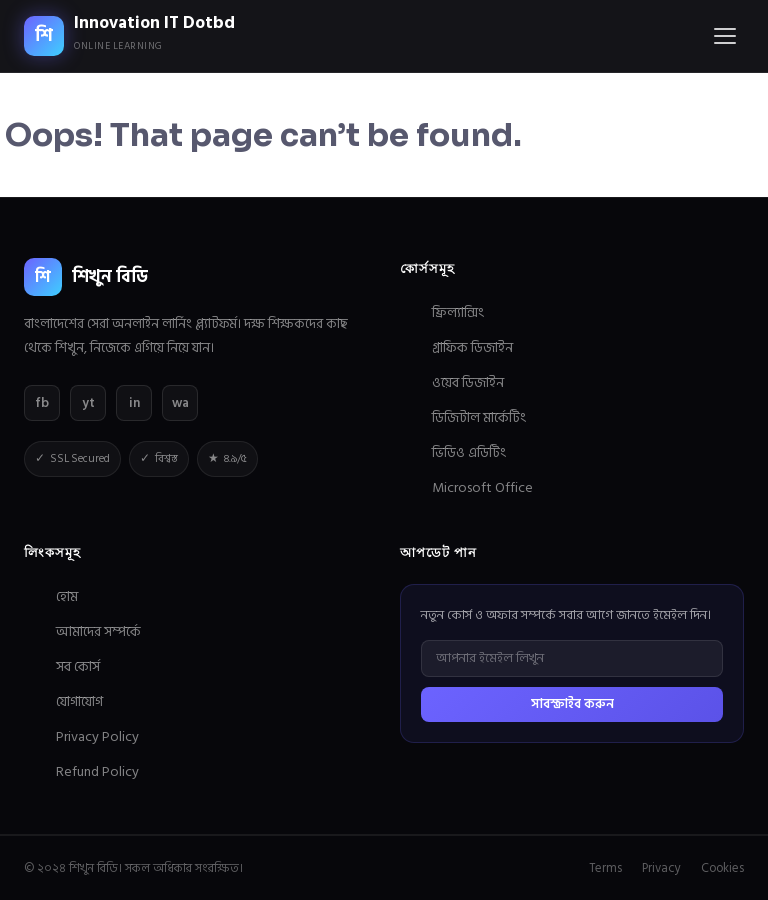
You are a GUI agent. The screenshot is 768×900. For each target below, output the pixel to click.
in (134, 403)
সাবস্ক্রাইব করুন (572, 704)
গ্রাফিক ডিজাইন (472, 347)
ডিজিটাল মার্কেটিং (479, 417)
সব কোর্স (78, 666)
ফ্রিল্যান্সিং (458, 312)
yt (88, 403)
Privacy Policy (97, 736)
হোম (67, 596)
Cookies (722, 868)
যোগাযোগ (79, 701)
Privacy (661, 868)
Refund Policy (97, 771)
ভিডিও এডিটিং (469, 452)
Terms (605, 868)
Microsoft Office (482, 487)
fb (42, 403)
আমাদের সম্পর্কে (98, 631)
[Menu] (725, 36)
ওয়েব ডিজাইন (468, 382)
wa (180, 403)
